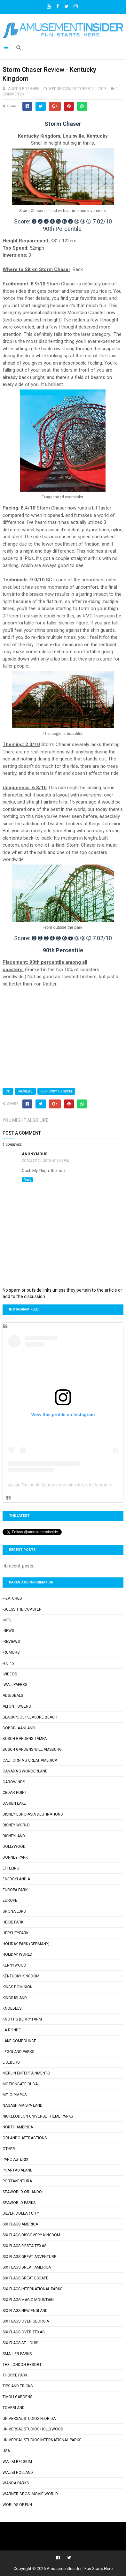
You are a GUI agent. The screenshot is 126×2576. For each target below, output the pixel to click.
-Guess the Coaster (22, 1609)
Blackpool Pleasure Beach (30, 1717)
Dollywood (14, 1846)
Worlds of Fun (17, 2505)
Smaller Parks (17, 2354)
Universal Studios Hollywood (33, 2429)
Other (9, 2149)
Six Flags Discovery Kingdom (31, 2235)
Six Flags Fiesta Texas (24, 2246)
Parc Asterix (15, 2159)
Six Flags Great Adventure (29, 2257)
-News (8, 1630)
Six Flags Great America (27, 2267)
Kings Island (15, 1998)
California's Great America (30, 1760)
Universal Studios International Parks (42, 2440)
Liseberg (11, 2062)
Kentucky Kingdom (56, 1091)
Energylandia (16, 1879)
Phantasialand (18, 2170)
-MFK (7, 1620)
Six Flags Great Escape (25, 2278)
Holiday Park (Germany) (26, 1944)
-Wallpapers (15, 1684)
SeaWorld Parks (19, 2203)
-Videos (10, 1674)
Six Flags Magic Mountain (28, 2300)
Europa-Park (15, 1890)
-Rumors (11, 1652)
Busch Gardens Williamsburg (32, 1749)
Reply (27, 1180)
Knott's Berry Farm (22, 2019)
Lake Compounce (19, 2041)
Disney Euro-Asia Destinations (33, 1814)
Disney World (16, 1825)
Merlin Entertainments (26, 2073)
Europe (10, 1900)
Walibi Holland (18, 2472)
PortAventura (17, 2181)
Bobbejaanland (19, 1728)
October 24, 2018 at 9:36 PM (45, 1161)
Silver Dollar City (21, 2213)
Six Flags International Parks (32, 2289)
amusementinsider (65, 1484)
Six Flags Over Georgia (26, 2321)
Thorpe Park (15, 2375)
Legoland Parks (18, 2052)
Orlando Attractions (25, 2138)
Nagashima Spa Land (23, 2105)
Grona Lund (14, 1911)
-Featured (12, 1598)
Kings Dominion (18, 1987)
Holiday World (17, 1954)
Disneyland (14, 1836)
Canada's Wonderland (25, 1771)
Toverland (14, 2408)
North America (18, 2127)
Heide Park (13, 1922)
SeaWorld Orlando (22, 2192)
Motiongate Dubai (21, 2084)
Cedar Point (15, 1792)
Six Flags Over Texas (23, 2332)
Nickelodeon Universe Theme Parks (38, 2116)
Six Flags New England (25, 2310)
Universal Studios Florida (29, 2418)
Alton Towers (17, 1706)
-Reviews (25, 1091)
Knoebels (12, 2008)
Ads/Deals (13, 1695)
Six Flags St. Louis (20, 2343)
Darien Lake (14, 1803)
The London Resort (22, 2364)
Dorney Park (15, 1857)
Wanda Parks (16, 2483)
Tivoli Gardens (17, 2397)
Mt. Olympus (15, 2095)
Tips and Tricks (18, 2386)
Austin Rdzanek (23, 1484)
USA (6, 2451)
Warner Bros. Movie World (30, 2494)
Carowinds (14, 1782)
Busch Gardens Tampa (25, 1738)
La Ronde (12, 2030)
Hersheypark (15, 1933)
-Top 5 (8, 1663)
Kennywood (14, 1965)
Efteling (11, 1868)
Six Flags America (20, 2224)
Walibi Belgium (17, 2461)
